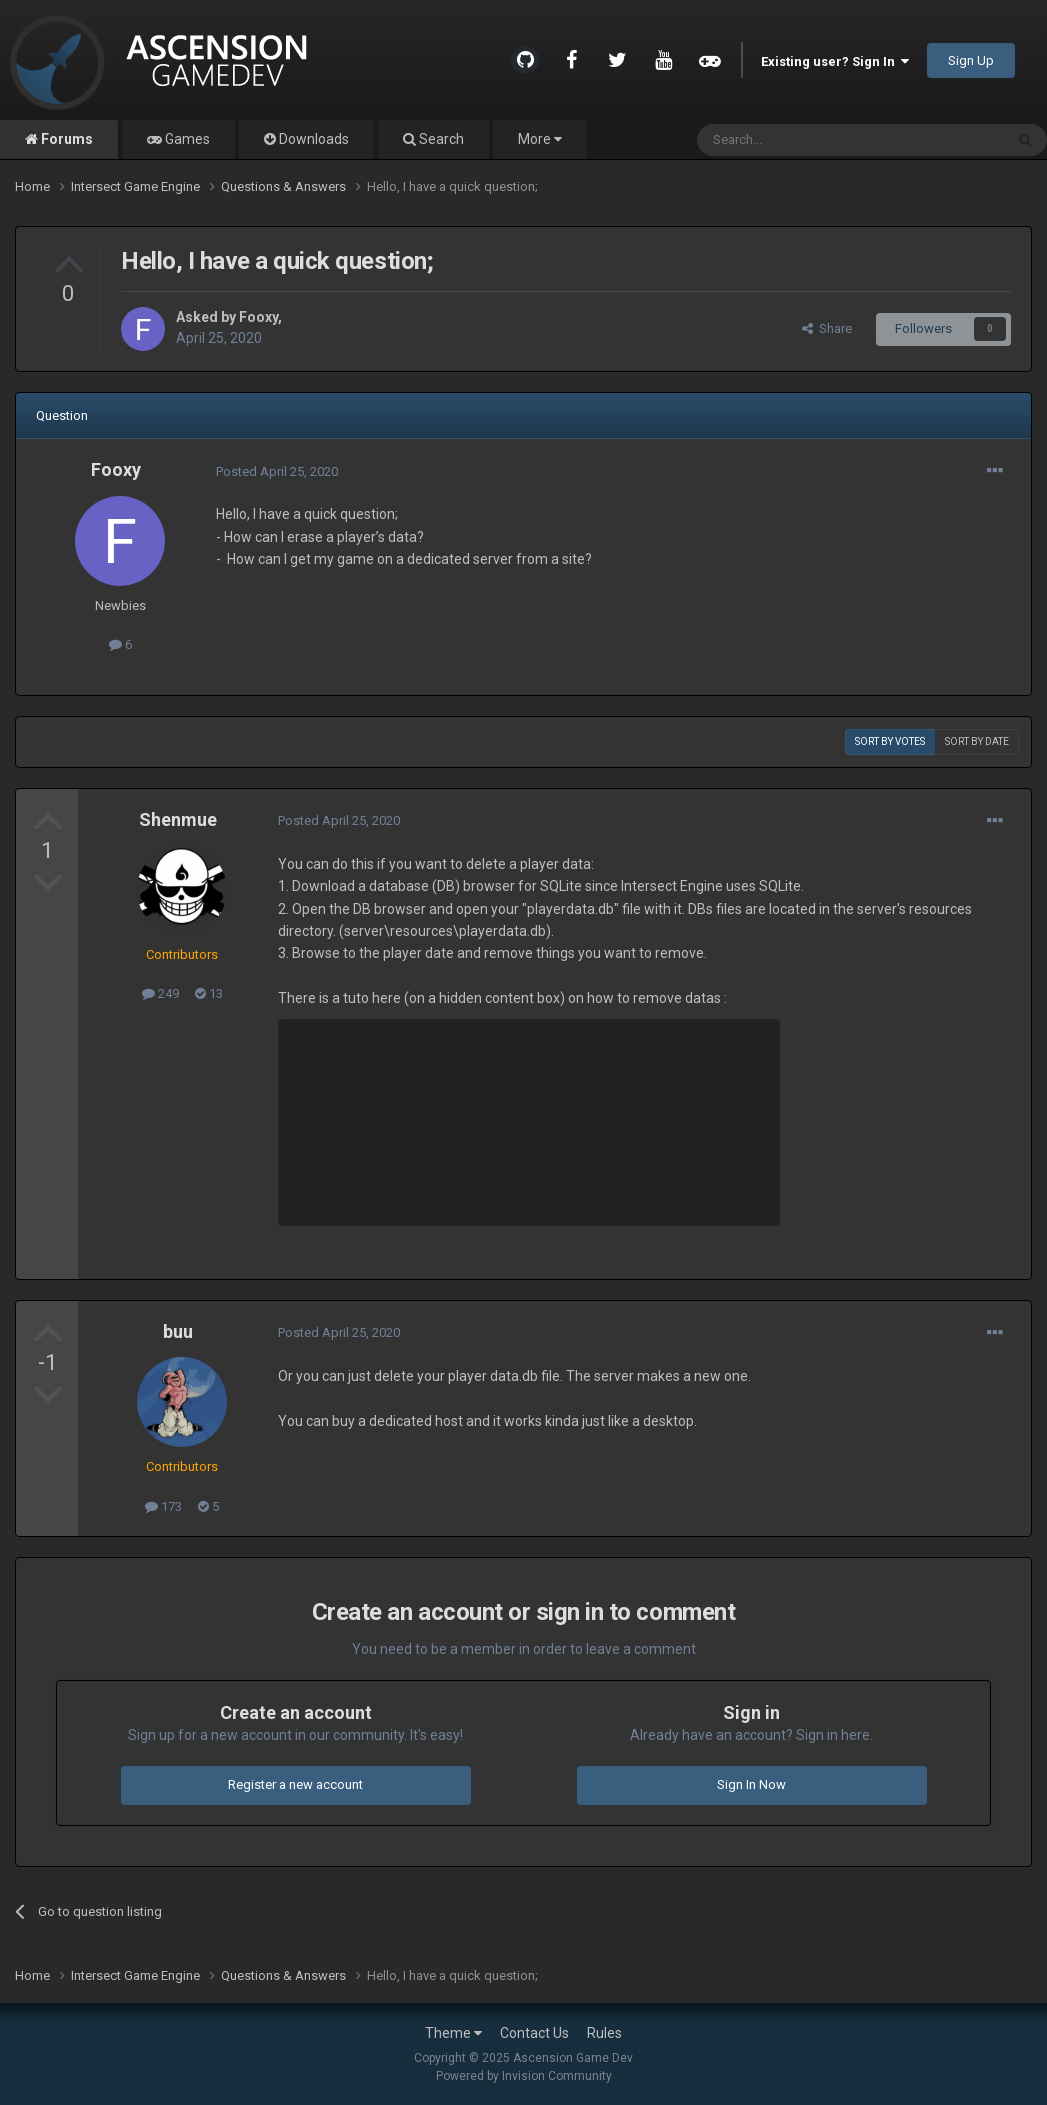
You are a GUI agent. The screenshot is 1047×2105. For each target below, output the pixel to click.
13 (209, 993)
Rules (604, 2033)
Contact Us (534, 2033)
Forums (65, 139)
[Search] (802, 140)
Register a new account (295, 1784)
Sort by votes (890, 741)
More (540, 139)
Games (186, 139)
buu (178, 1331)
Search (440, 139)
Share (827, 328)
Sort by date (977, 741)
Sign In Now (751, 1784)
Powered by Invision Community (524, 2076)
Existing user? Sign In (835, 61)
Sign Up (971, 60)
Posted (277, 471)
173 (163, 1506)
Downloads (312, 139)
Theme (453, 2033)
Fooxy (258, 317)
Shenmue (178, 819)
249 (160, 993)
